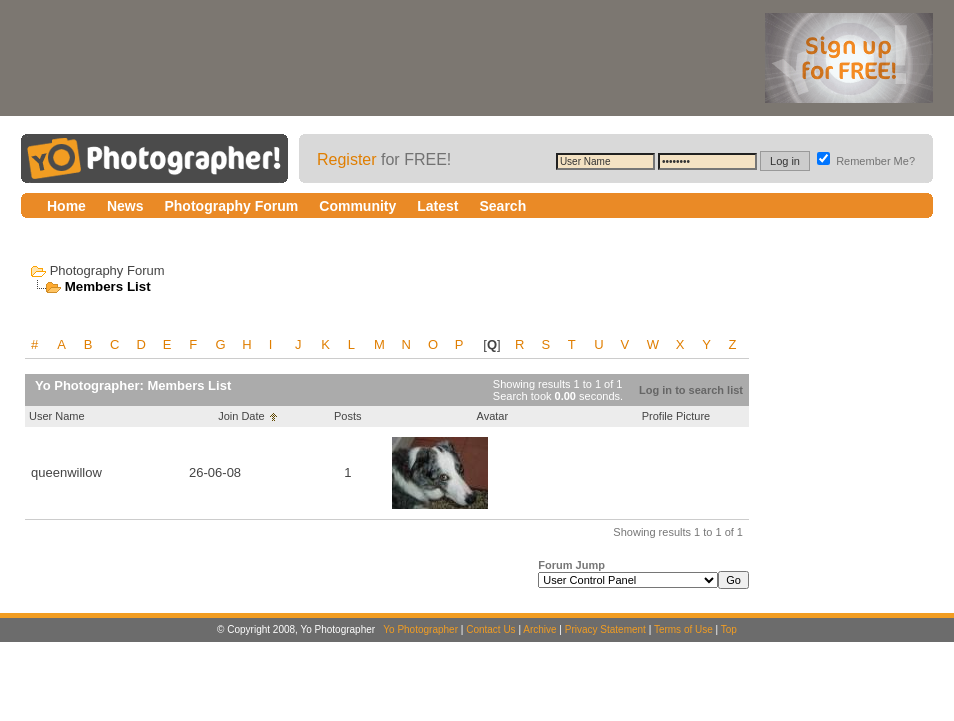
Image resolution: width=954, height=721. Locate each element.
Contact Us (490, 629)
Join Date (241, 416)
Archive (539, 629)
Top (729, 629)
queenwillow (66, 472)
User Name (57, 416)
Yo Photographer (420, 629)
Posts (348, 416)
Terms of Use (683, 629)
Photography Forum (107, 270)
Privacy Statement (605, 629)
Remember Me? (866, 161)
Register (347, 159)
